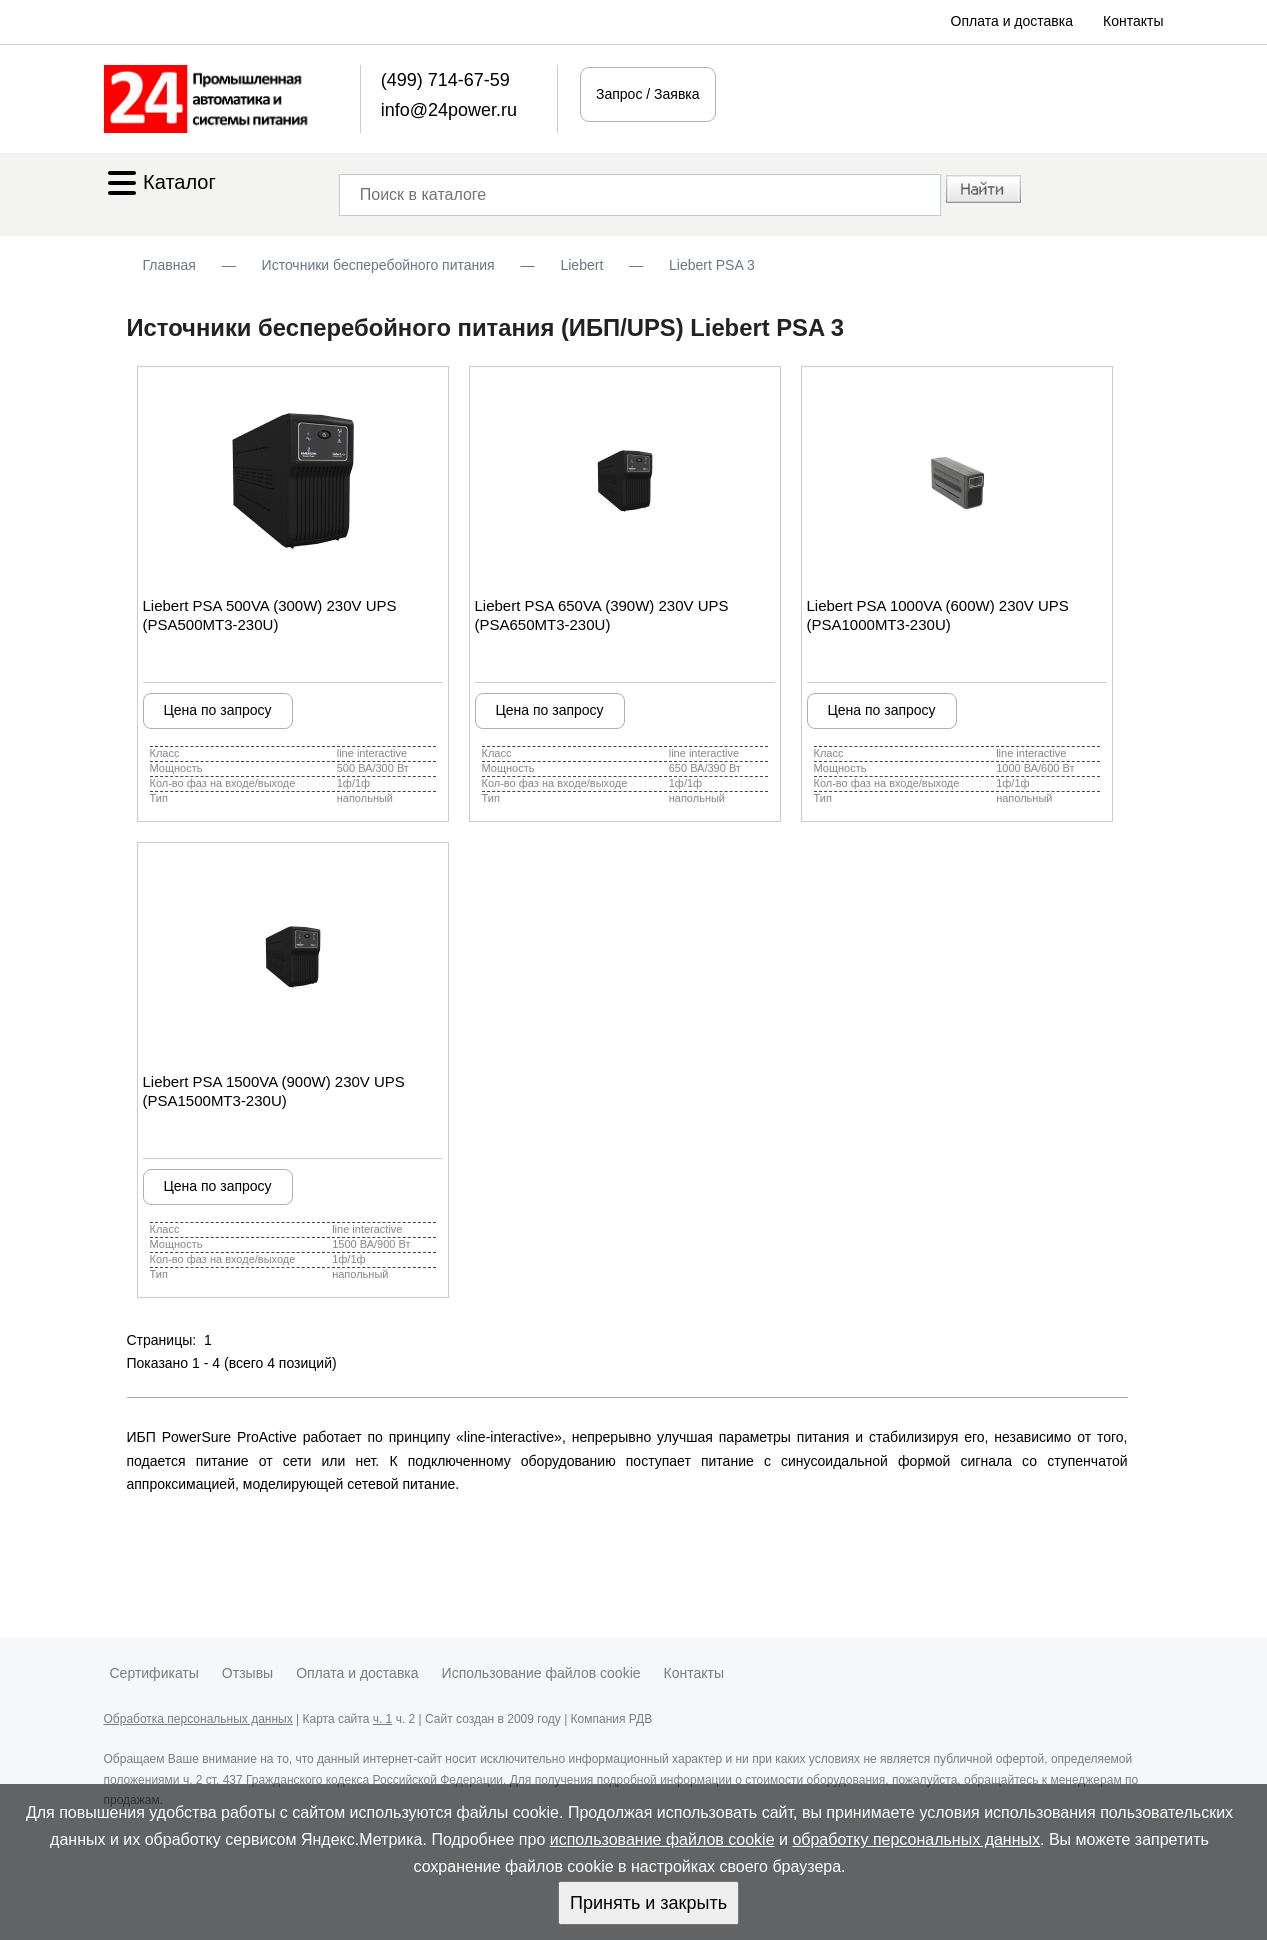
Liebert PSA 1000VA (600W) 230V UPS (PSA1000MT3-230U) (938, 615)
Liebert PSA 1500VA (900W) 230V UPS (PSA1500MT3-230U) (274, 1091)
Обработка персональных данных (198, 1719)
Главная (169, 265)
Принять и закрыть (648, 1903)
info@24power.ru (449, 110)
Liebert (581, 265)
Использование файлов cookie (541, 1673)
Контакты (1133, 21)
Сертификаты (154, 1673)
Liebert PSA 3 (712, 265)
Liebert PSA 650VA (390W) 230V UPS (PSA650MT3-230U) (602, 615)
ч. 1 (383, 1719)
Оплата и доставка (1012, 21)
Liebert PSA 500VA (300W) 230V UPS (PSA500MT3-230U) (270, 615)
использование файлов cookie (662, 1839)
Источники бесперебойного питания (378, 265)
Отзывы (247, 1673)
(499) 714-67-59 (445, 80)
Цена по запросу (217, 710)
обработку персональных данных (916, 1839)
